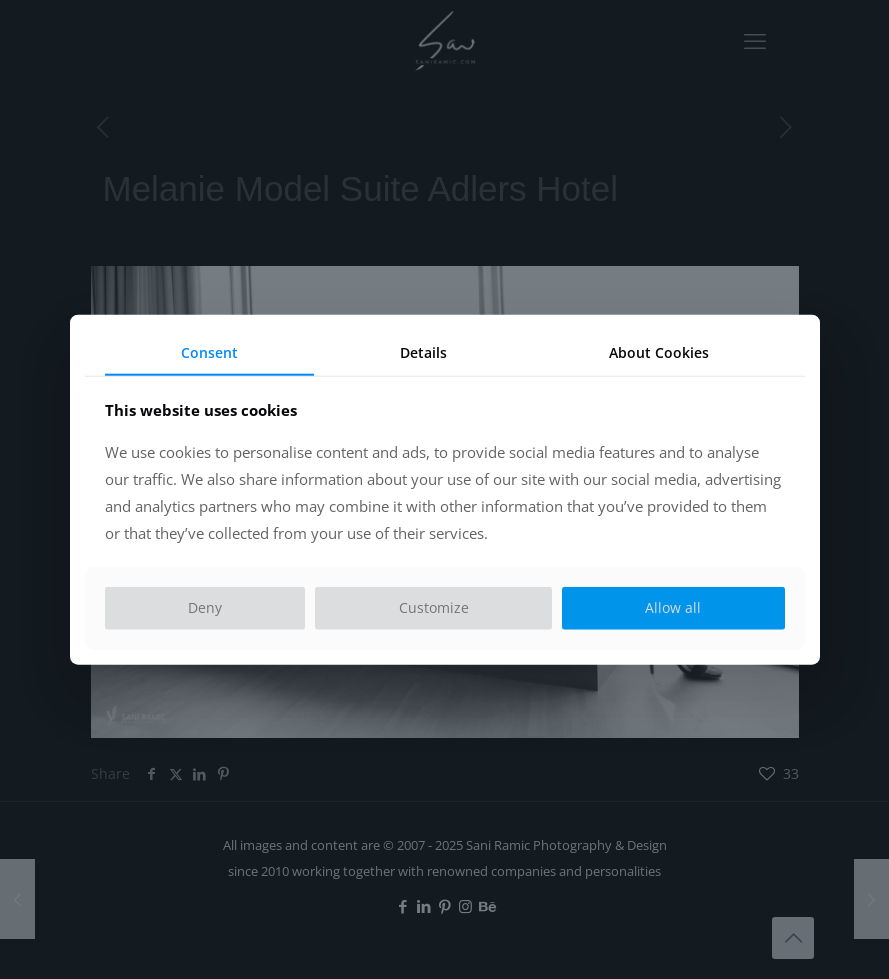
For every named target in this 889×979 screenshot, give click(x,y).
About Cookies (659, 351)
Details (423, 351)
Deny (205, 607)
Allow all (673, 607)
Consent (209, 351)
